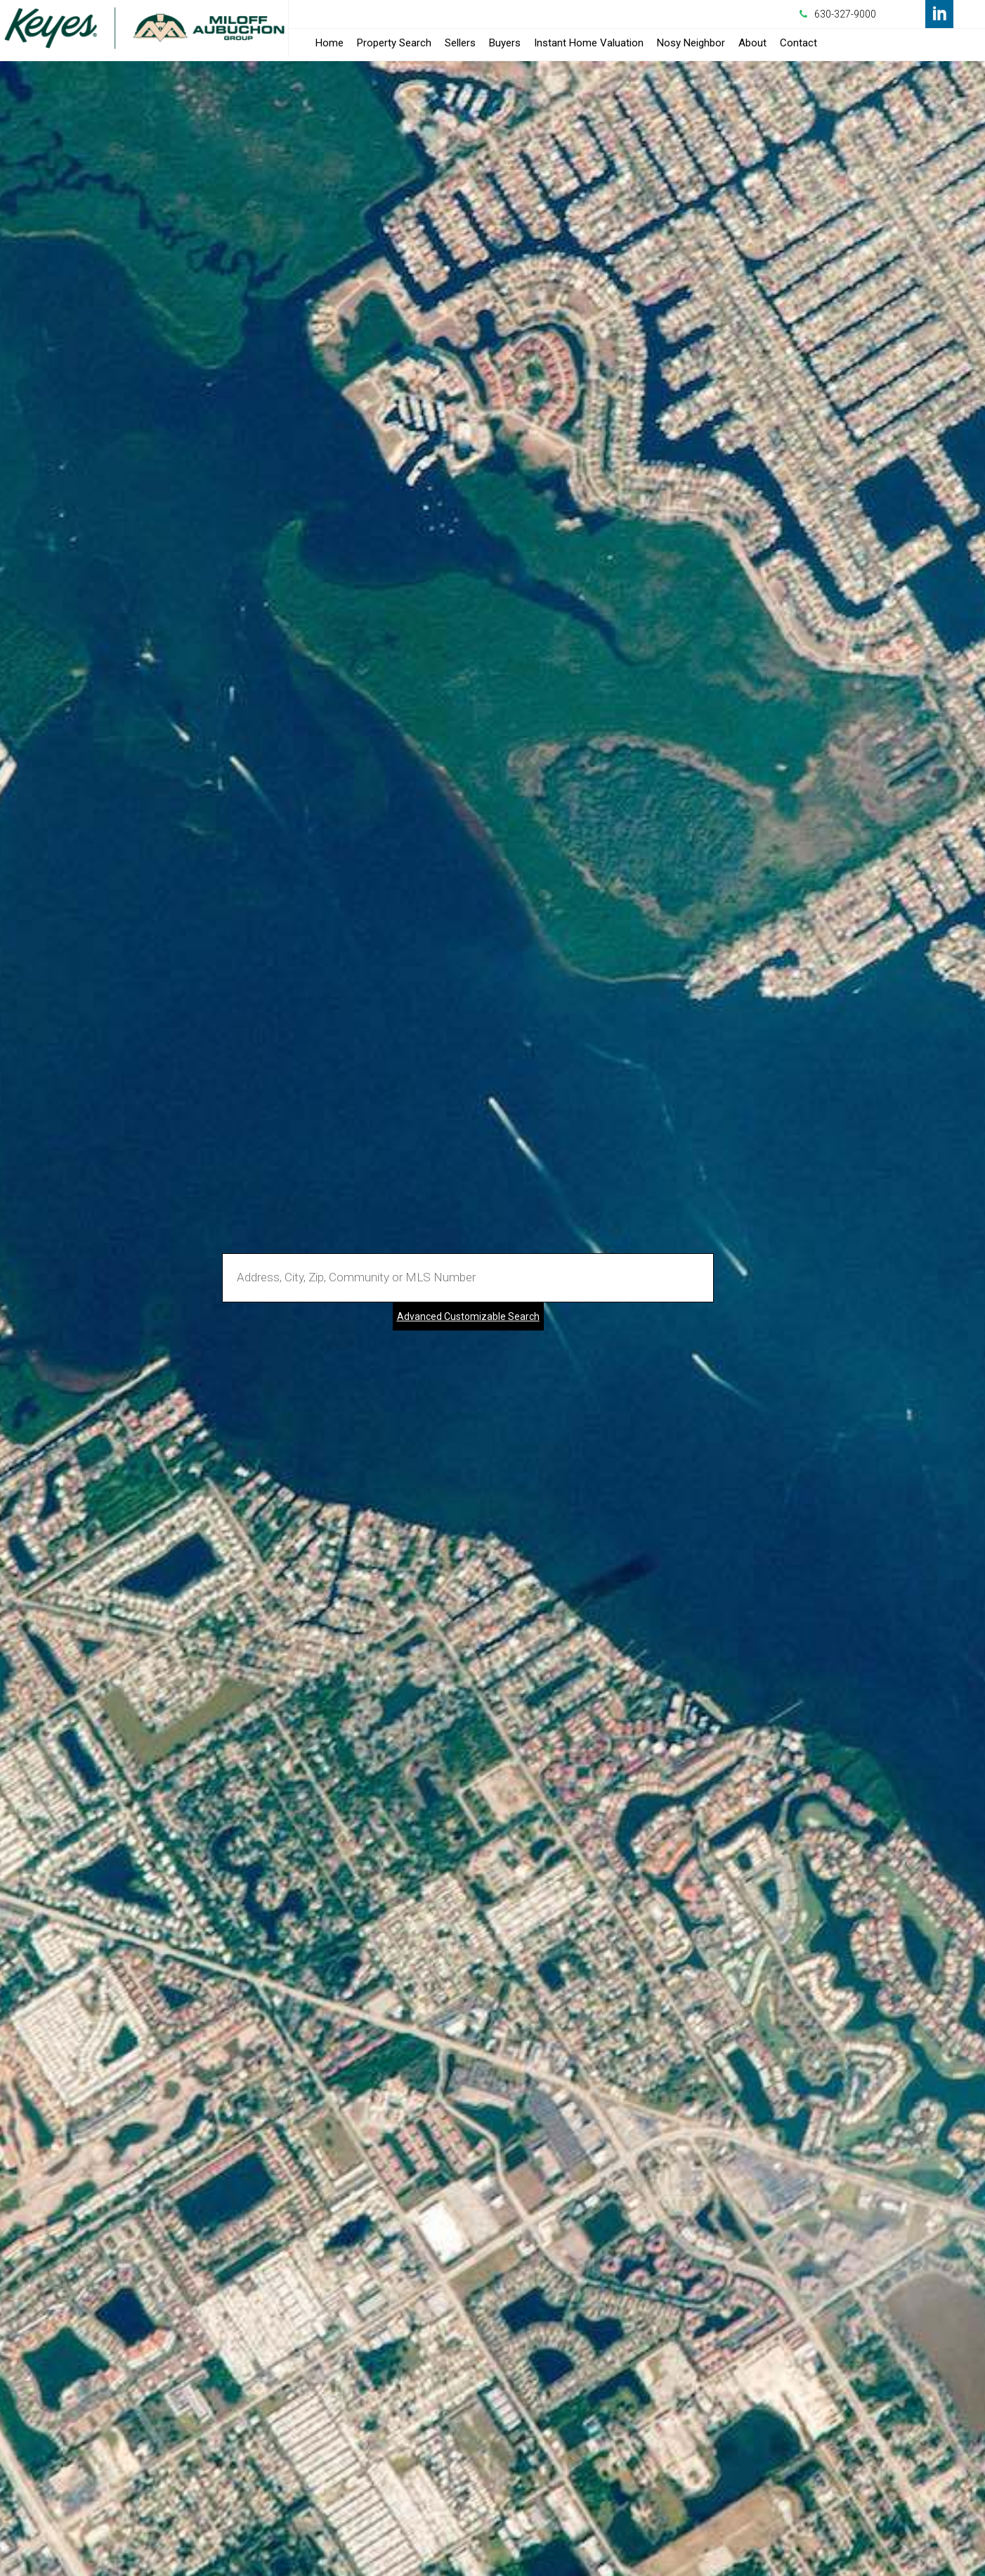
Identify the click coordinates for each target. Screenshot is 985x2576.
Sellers (460, 43)
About (752, 43)
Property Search (394, 43)
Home (329, 43)
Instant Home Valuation (589, 43)
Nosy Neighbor (691, 43)
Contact (798, 43)
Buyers (505, 43)
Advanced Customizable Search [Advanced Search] (468, 1316)
